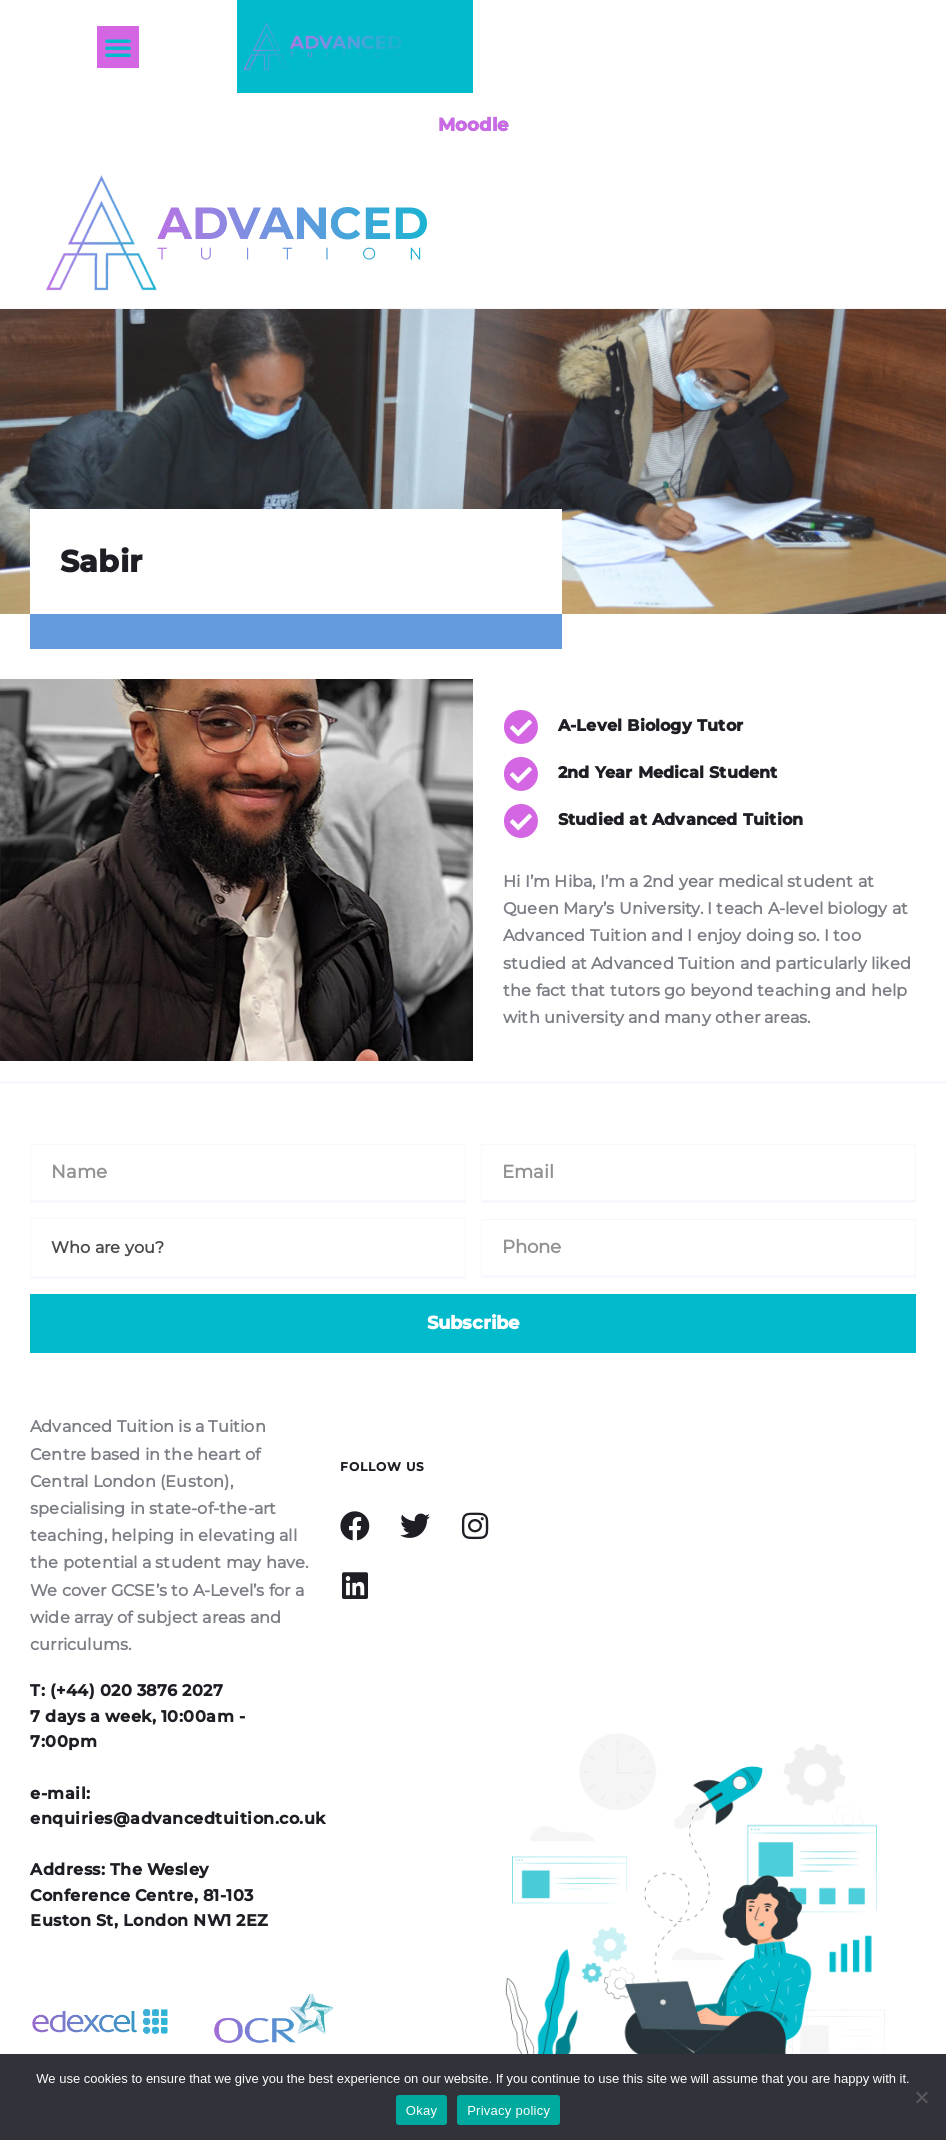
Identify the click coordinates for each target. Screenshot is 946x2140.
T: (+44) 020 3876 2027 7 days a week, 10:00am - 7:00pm (137, 1716)
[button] (118, 47)
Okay (421, 2110)
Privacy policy (508, 2110)
